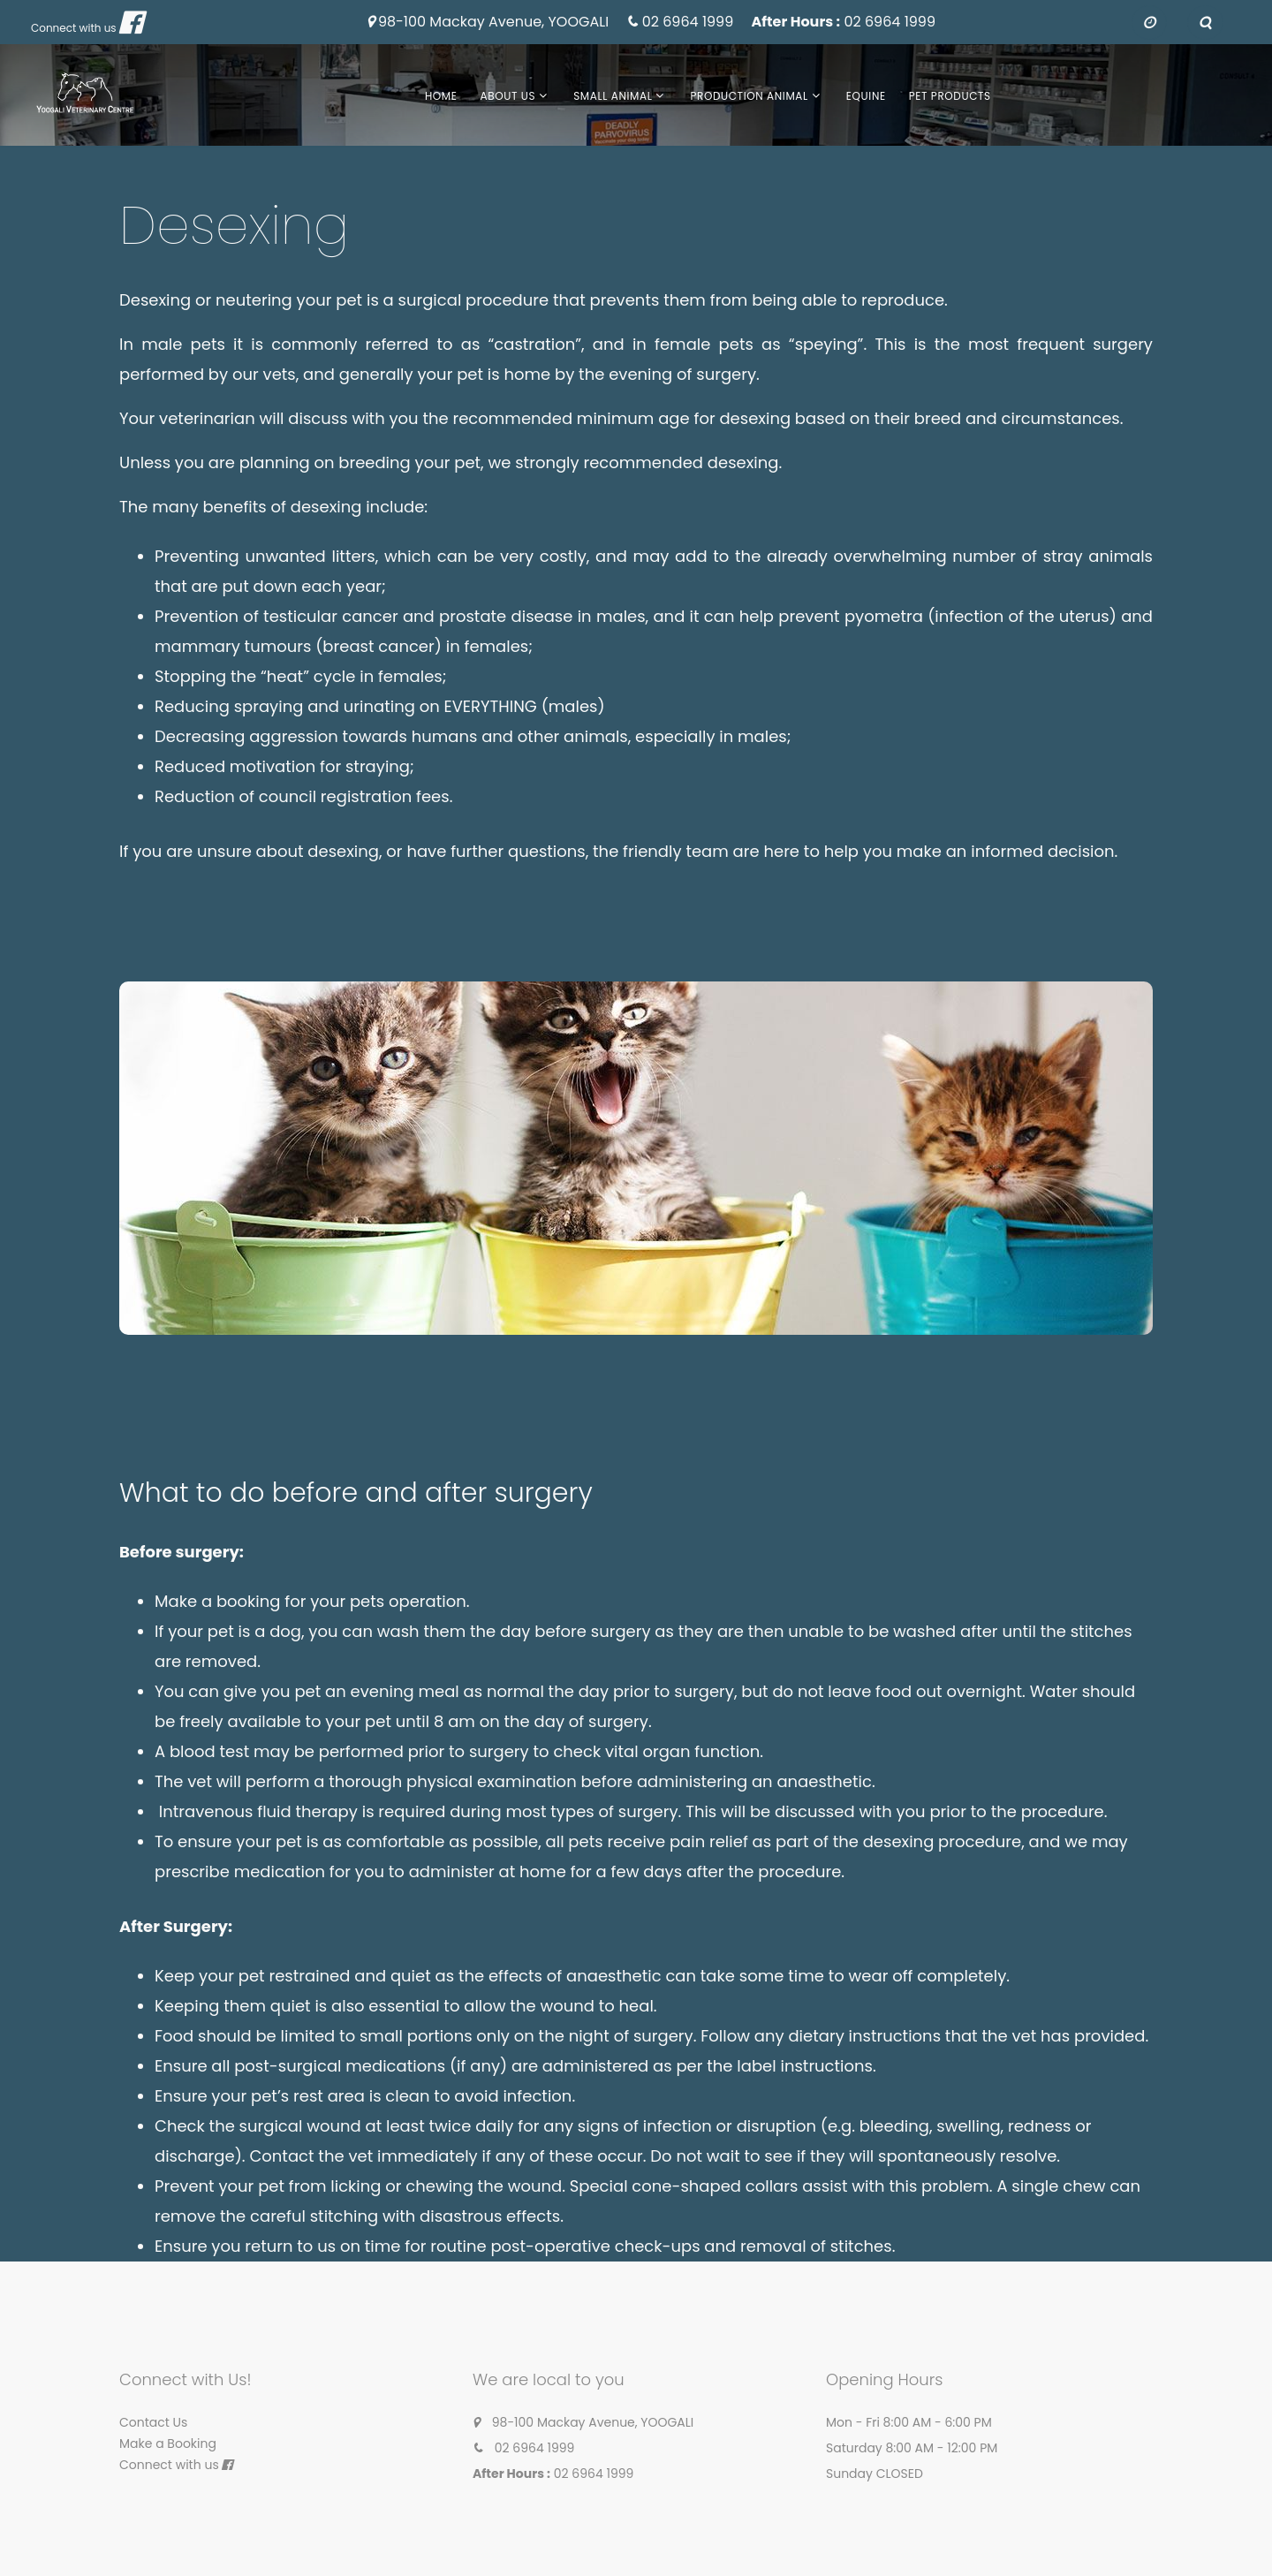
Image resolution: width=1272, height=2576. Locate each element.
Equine (866, 95)
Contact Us (153, 2422)
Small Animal (612, 95)
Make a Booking (167, 2443)
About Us (508, 95)
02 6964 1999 (688, 22)
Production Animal (748, 95)
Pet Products (950, 95)
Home (441, 95)
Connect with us (74, 27)
